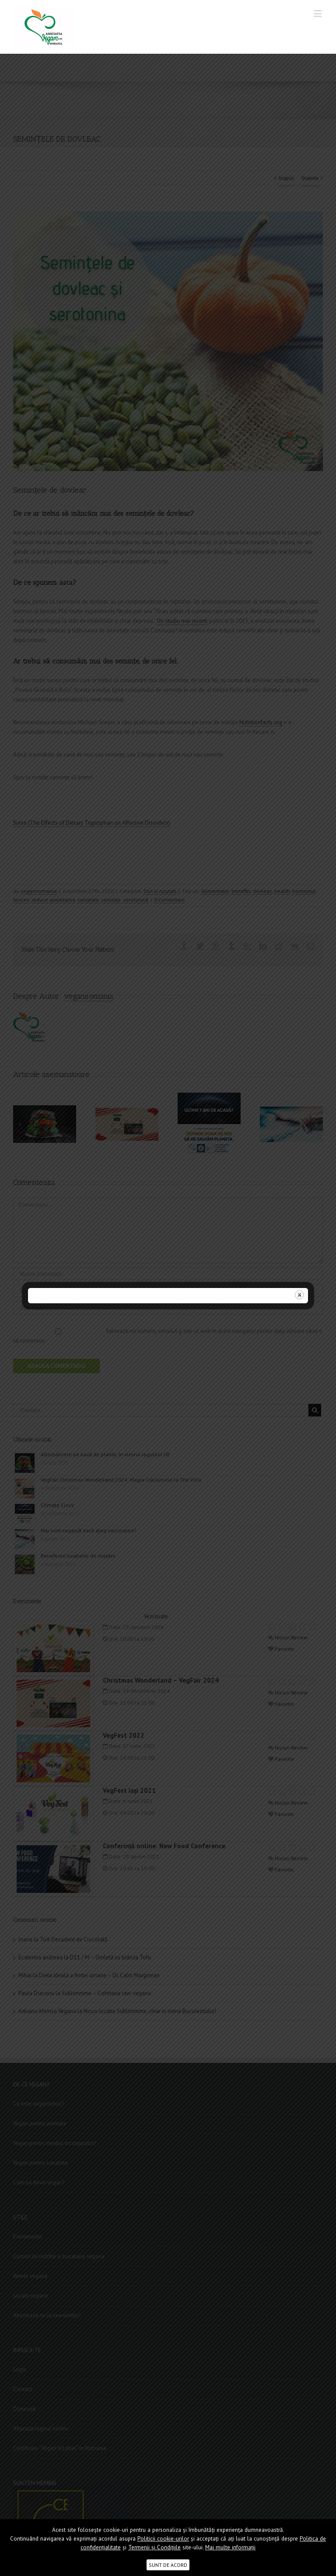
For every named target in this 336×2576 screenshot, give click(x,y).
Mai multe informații (230, 2547)
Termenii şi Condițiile (154, 2547)
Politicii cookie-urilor (163, 2538)
